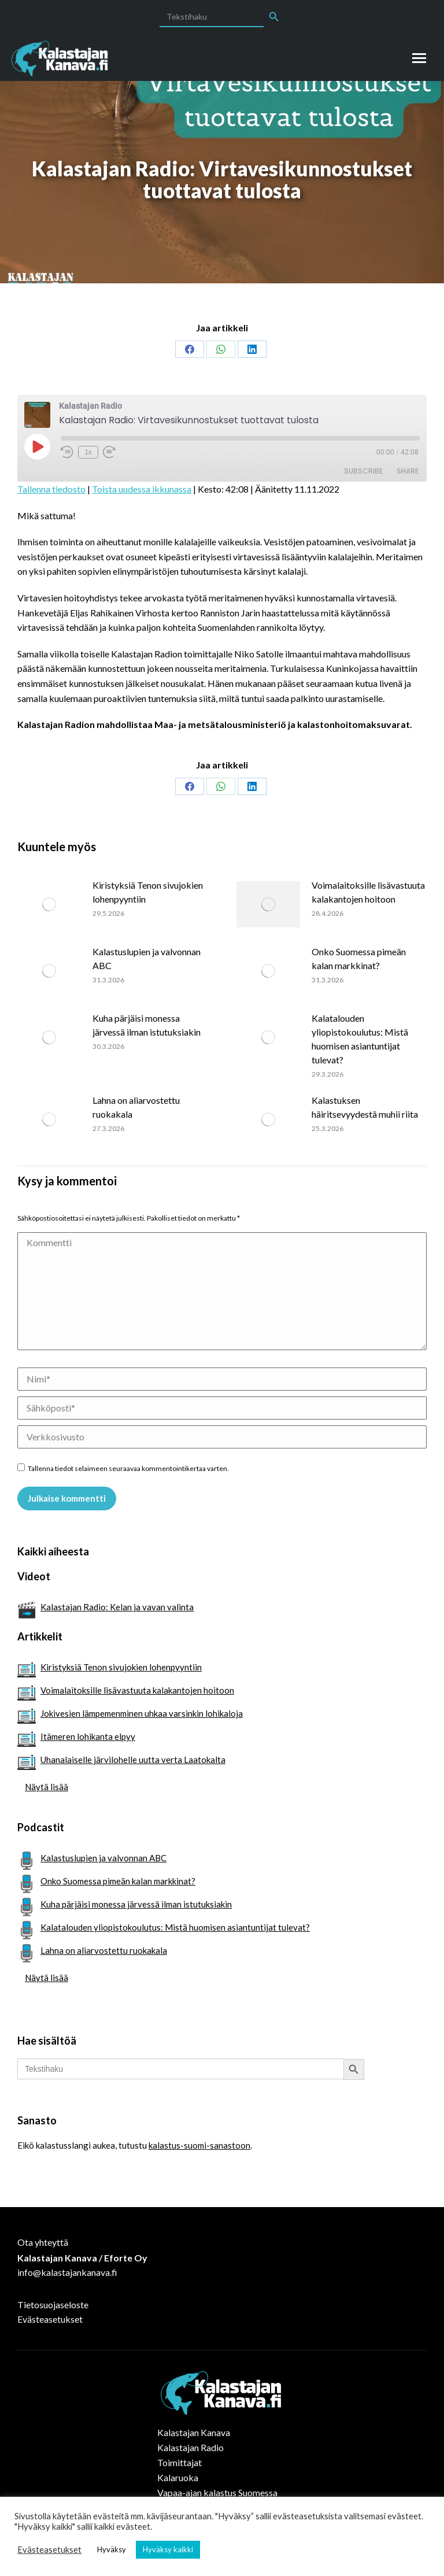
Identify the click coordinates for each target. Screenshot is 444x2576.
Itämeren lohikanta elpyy (87, 1736)
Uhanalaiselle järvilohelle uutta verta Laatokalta (132, 1759)
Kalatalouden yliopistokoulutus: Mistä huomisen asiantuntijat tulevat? (360, 1038)
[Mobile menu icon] (419, 58)
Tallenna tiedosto (51, 488)
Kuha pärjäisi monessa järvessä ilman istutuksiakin (146, 1024)
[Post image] (49, 904)
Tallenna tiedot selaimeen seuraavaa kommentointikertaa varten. (128, 1468)
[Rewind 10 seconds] (67, 452)
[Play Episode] (37, 446)
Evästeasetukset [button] (49, 2550)
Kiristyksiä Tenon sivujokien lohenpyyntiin (147, 891)
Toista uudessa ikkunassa (141, 488)
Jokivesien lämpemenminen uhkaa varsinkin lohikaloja (141, 1713)
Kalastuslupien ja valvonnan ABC (146, 958)
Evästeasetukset (50, 2318)
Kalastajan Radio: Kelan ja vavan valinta (117, 1607)
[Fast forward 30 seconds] (109, 452)
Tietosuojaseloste (52, 2304)
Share (408, 471)
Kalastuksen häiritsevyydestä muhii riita (365, 1107)
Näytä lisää (46, 1787)
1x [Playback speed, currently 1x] (88, 452)
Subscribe (363, 471)
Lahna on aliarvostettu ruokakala (136, 1107)
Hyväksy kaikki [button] (168, 2549)
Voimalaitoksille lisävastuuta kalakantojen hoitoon (368, 891)
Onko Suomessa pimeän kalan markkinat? (359, 958)
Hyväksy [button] (111, 2549)
